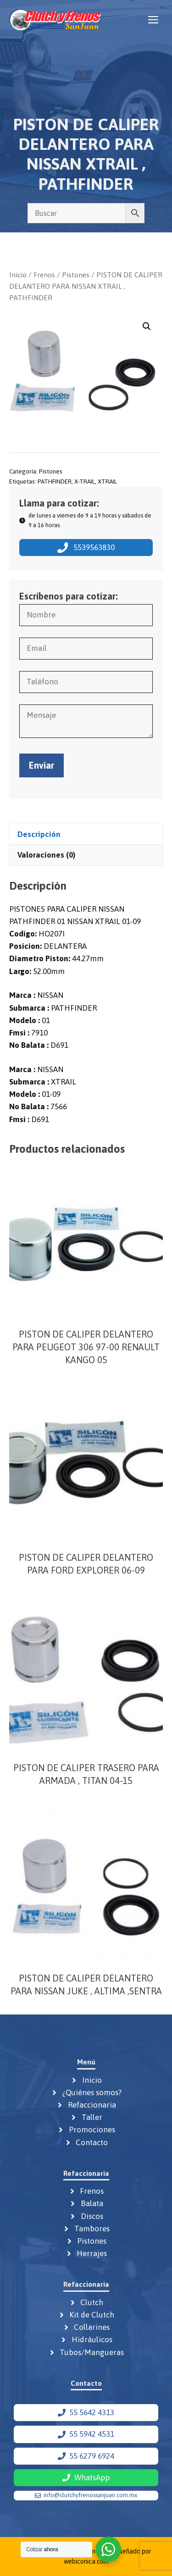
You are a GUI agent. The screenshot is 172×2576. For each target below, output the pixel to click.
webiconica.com (86, 2561)
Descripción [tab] (39, 834)
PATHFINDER (55, 481)
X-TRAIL (84, 481)
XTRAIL (107, 481)
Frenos (44, 274)
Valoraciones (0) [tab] (46, 854)
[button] (147, 326)
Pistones (75, 274)
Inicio (18, 274)
